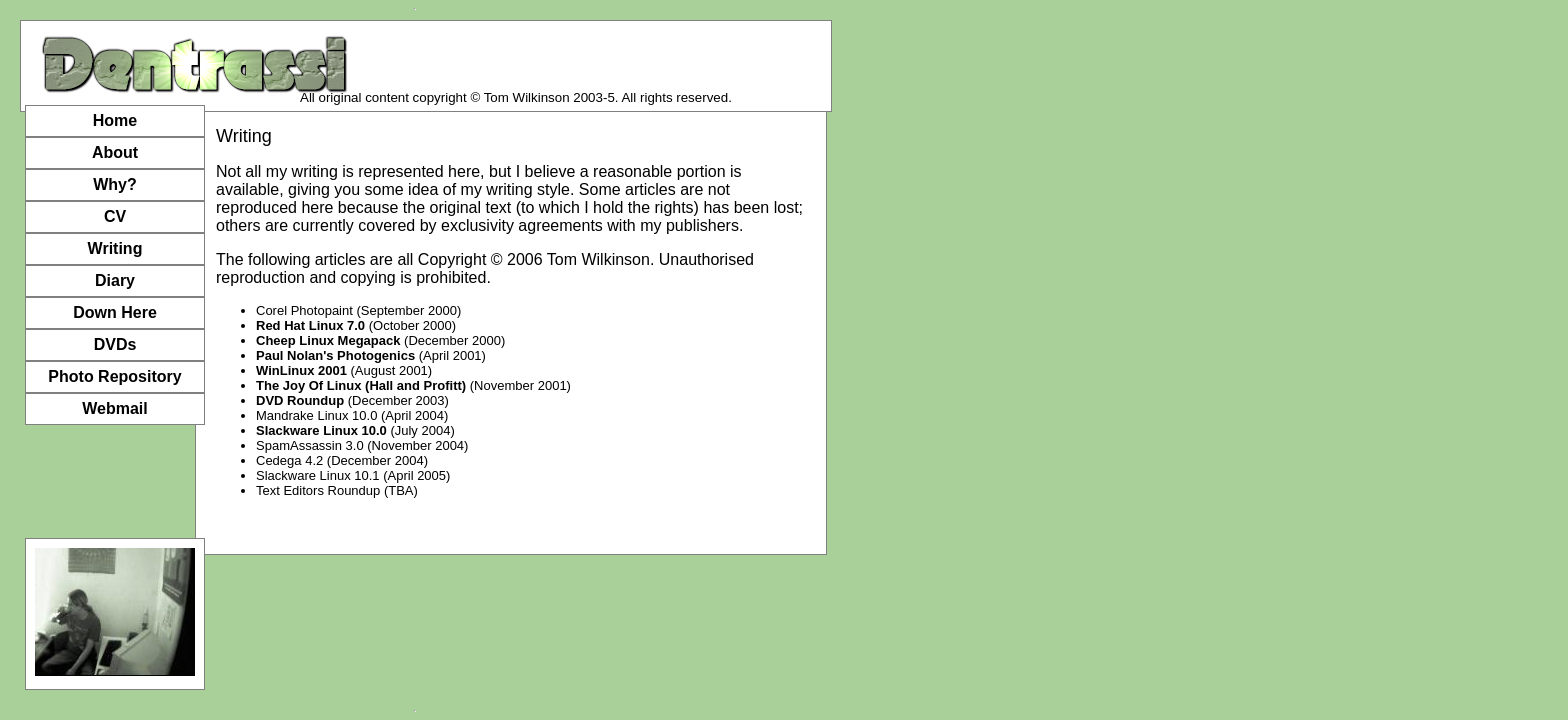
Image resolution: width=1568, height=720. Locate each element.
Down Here (115, 312)
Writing (115, 248)
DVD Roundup (300, 400)
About (115, 152)
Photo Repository (114, 376)
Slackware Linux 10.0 (321, 430)
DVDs (115, 344)
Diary (115, 280)
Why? (115, 184)
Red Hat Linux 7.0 (310, 325)
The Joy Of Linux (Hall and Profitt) (361, 385)
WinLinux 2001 (301, 370)
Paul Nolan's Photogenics (335, 355)
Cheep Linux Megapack (328, 340)
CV (115, 216)
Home (115, 120)
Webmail (115, 408)
